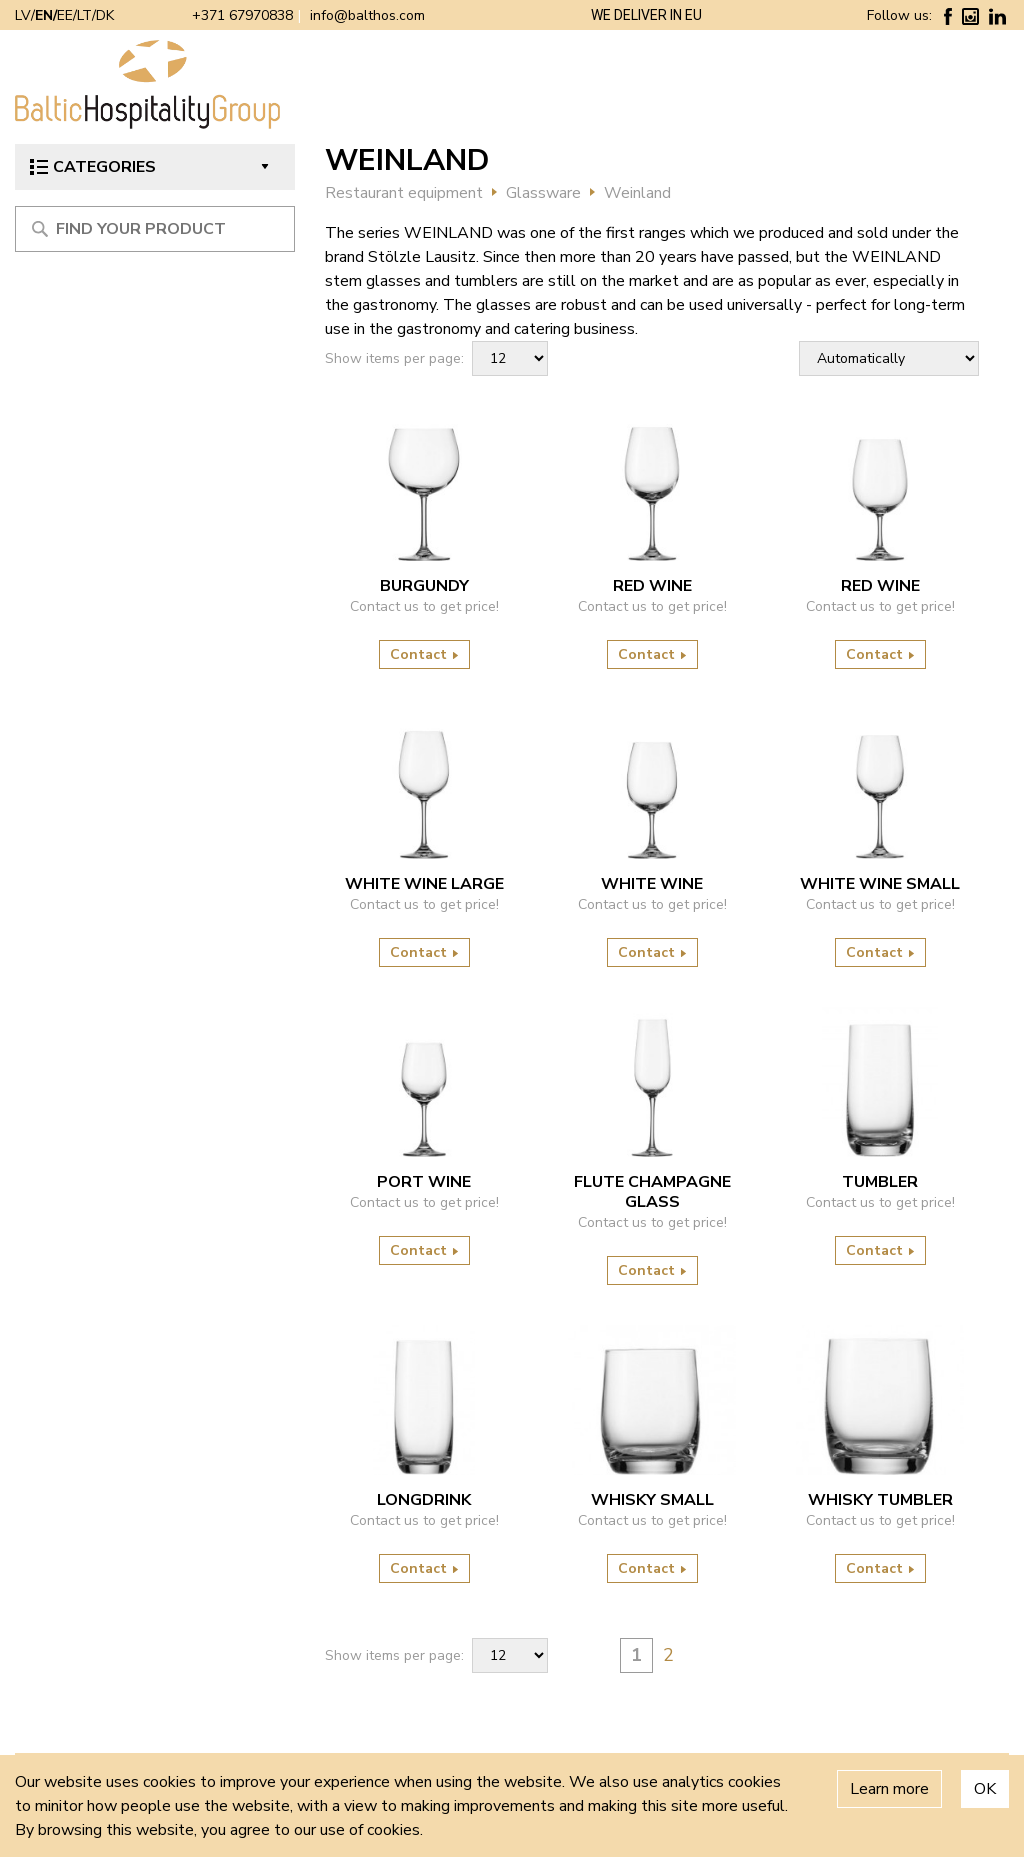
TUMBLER (880, 1182)
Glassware (543, 193)
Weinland (637, 193)
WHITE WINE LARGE (424, 884)
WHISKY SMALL (652, 1500)
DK (105, 15)
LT (84, 15)
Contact (424, 654)
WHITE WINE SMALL (880, 884)
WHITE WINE (652, 884)
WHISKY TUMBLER (880, 1500)
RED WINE (652, 586)
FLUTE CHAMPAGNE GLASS (652, 1192)
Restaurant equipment (404, 193)
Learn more (889, 1789)
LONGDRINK (424, 1500)
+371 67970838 (242, 15)
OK (985, 1789)
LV (23, 15)
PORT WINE (424, 1182)
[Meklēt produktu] (155, 229)
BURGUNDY (424, 586)
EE (65, 15)
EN (44, 15)
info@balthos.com (367, 15)
